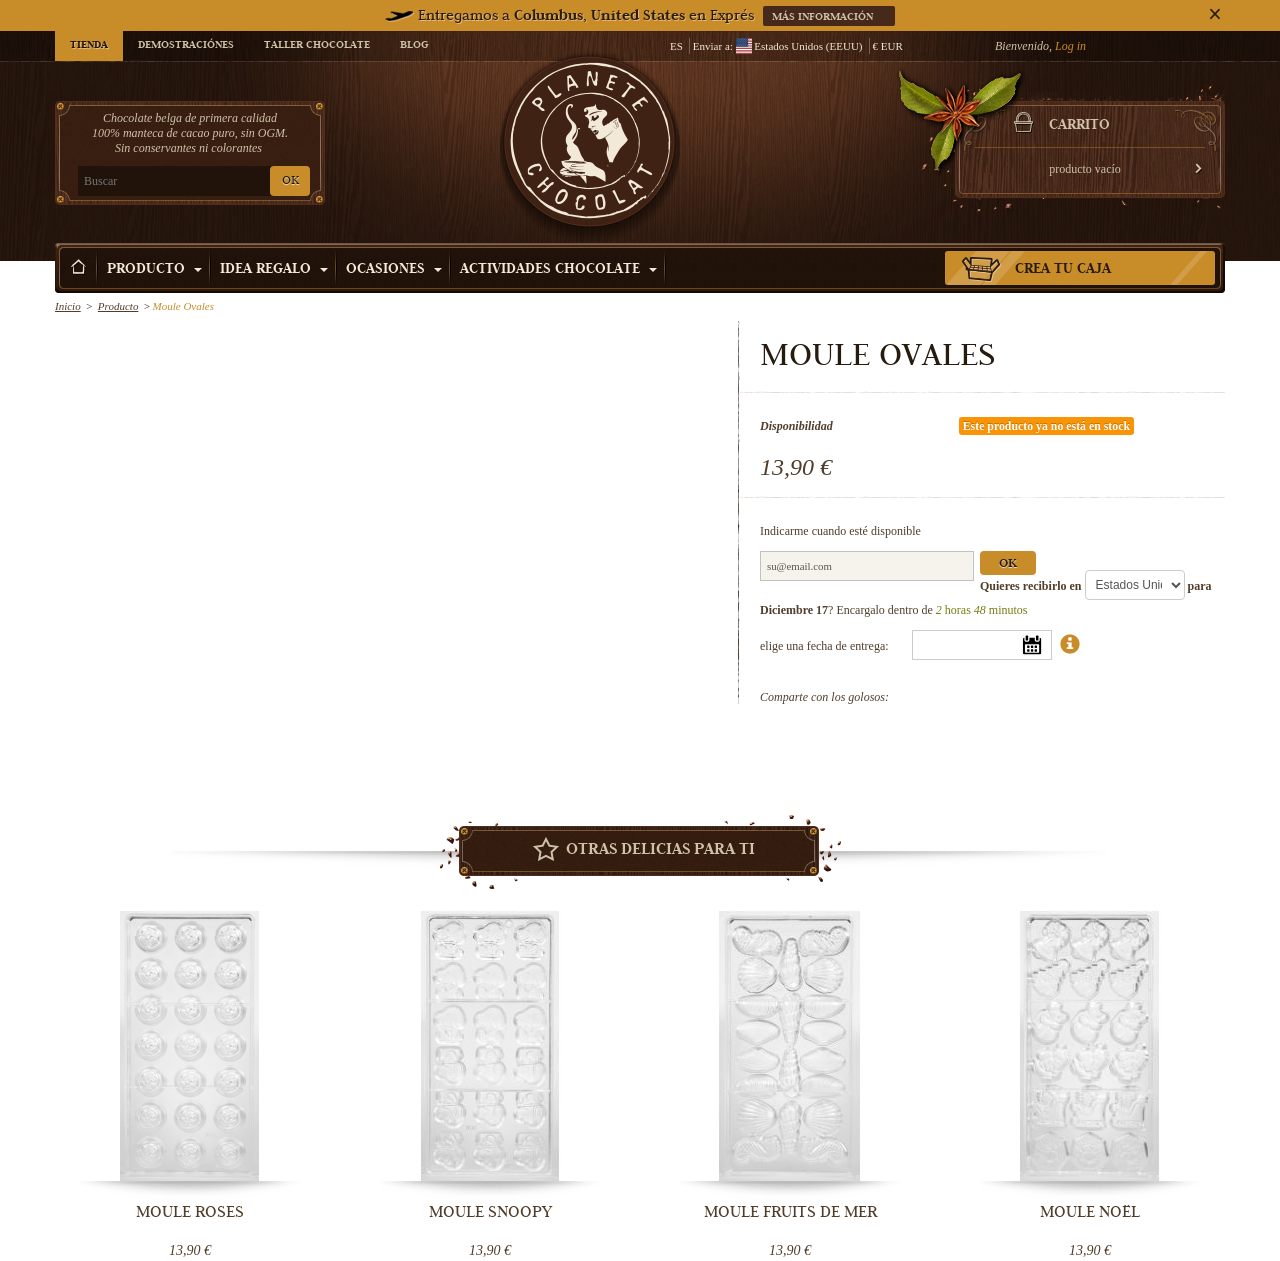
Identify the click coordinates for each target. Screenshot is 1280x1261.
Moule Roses (190, 1212)
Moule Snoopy (490, 1212)
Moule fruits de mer (790, 1212)
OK (290, 181)
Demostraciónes (186, 46)
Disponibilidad (796, 426)
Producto (154, 270)
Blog (414, 46)
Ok (1008, 564)
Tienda (89, 46)
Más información (824, 17)
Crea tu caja (1063, 270)
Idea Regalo (274, 270)
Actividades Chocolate (558, 270)
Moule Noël (1090, 1212)
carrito (1079, 126)
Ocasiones (394, 270)
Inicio (68, 306)
